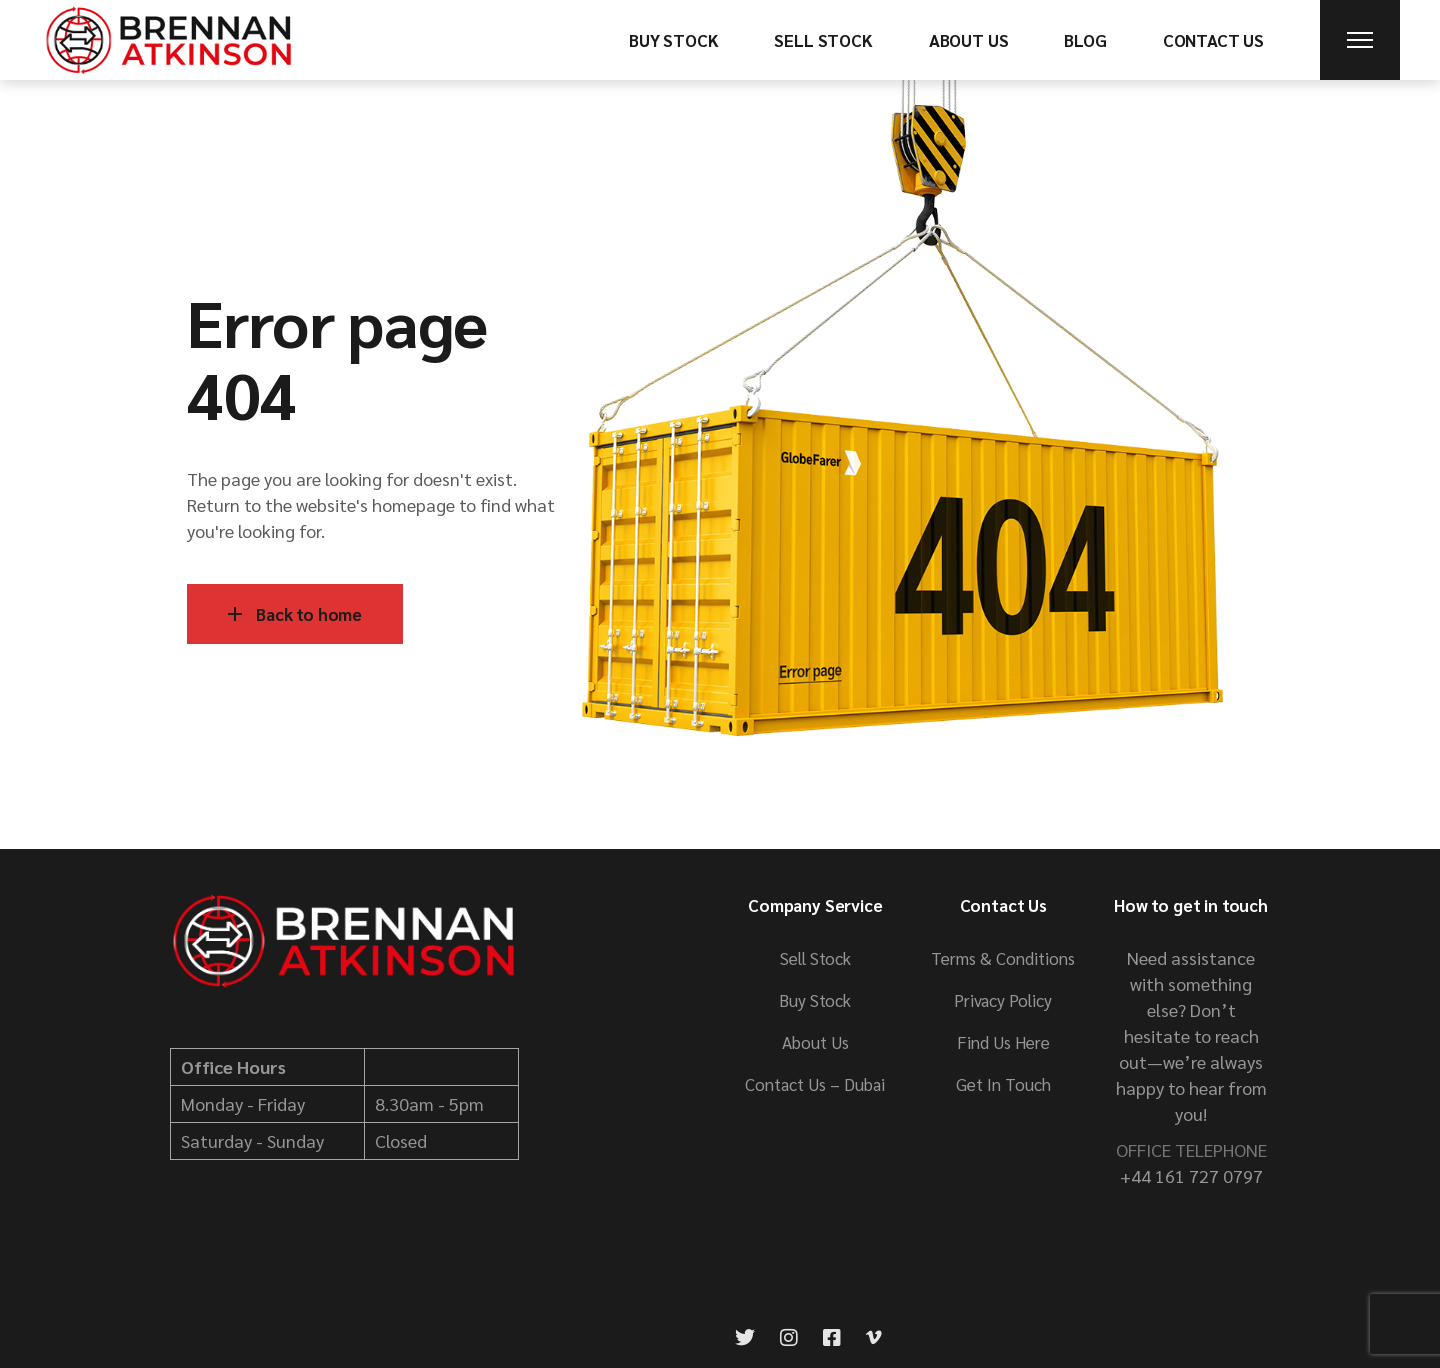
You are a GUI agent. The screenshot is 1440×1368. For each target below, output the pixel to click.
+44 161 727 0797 (1191, 1175)
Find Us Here (1003, 1042)
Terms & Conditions (1003, 958)
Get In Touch (1003, 1084)
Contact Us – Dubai (815, 1084)
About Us (815, 1042)
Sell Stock (815, 958)
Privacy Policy (1003, 1000)
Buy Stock (815, 1000)
